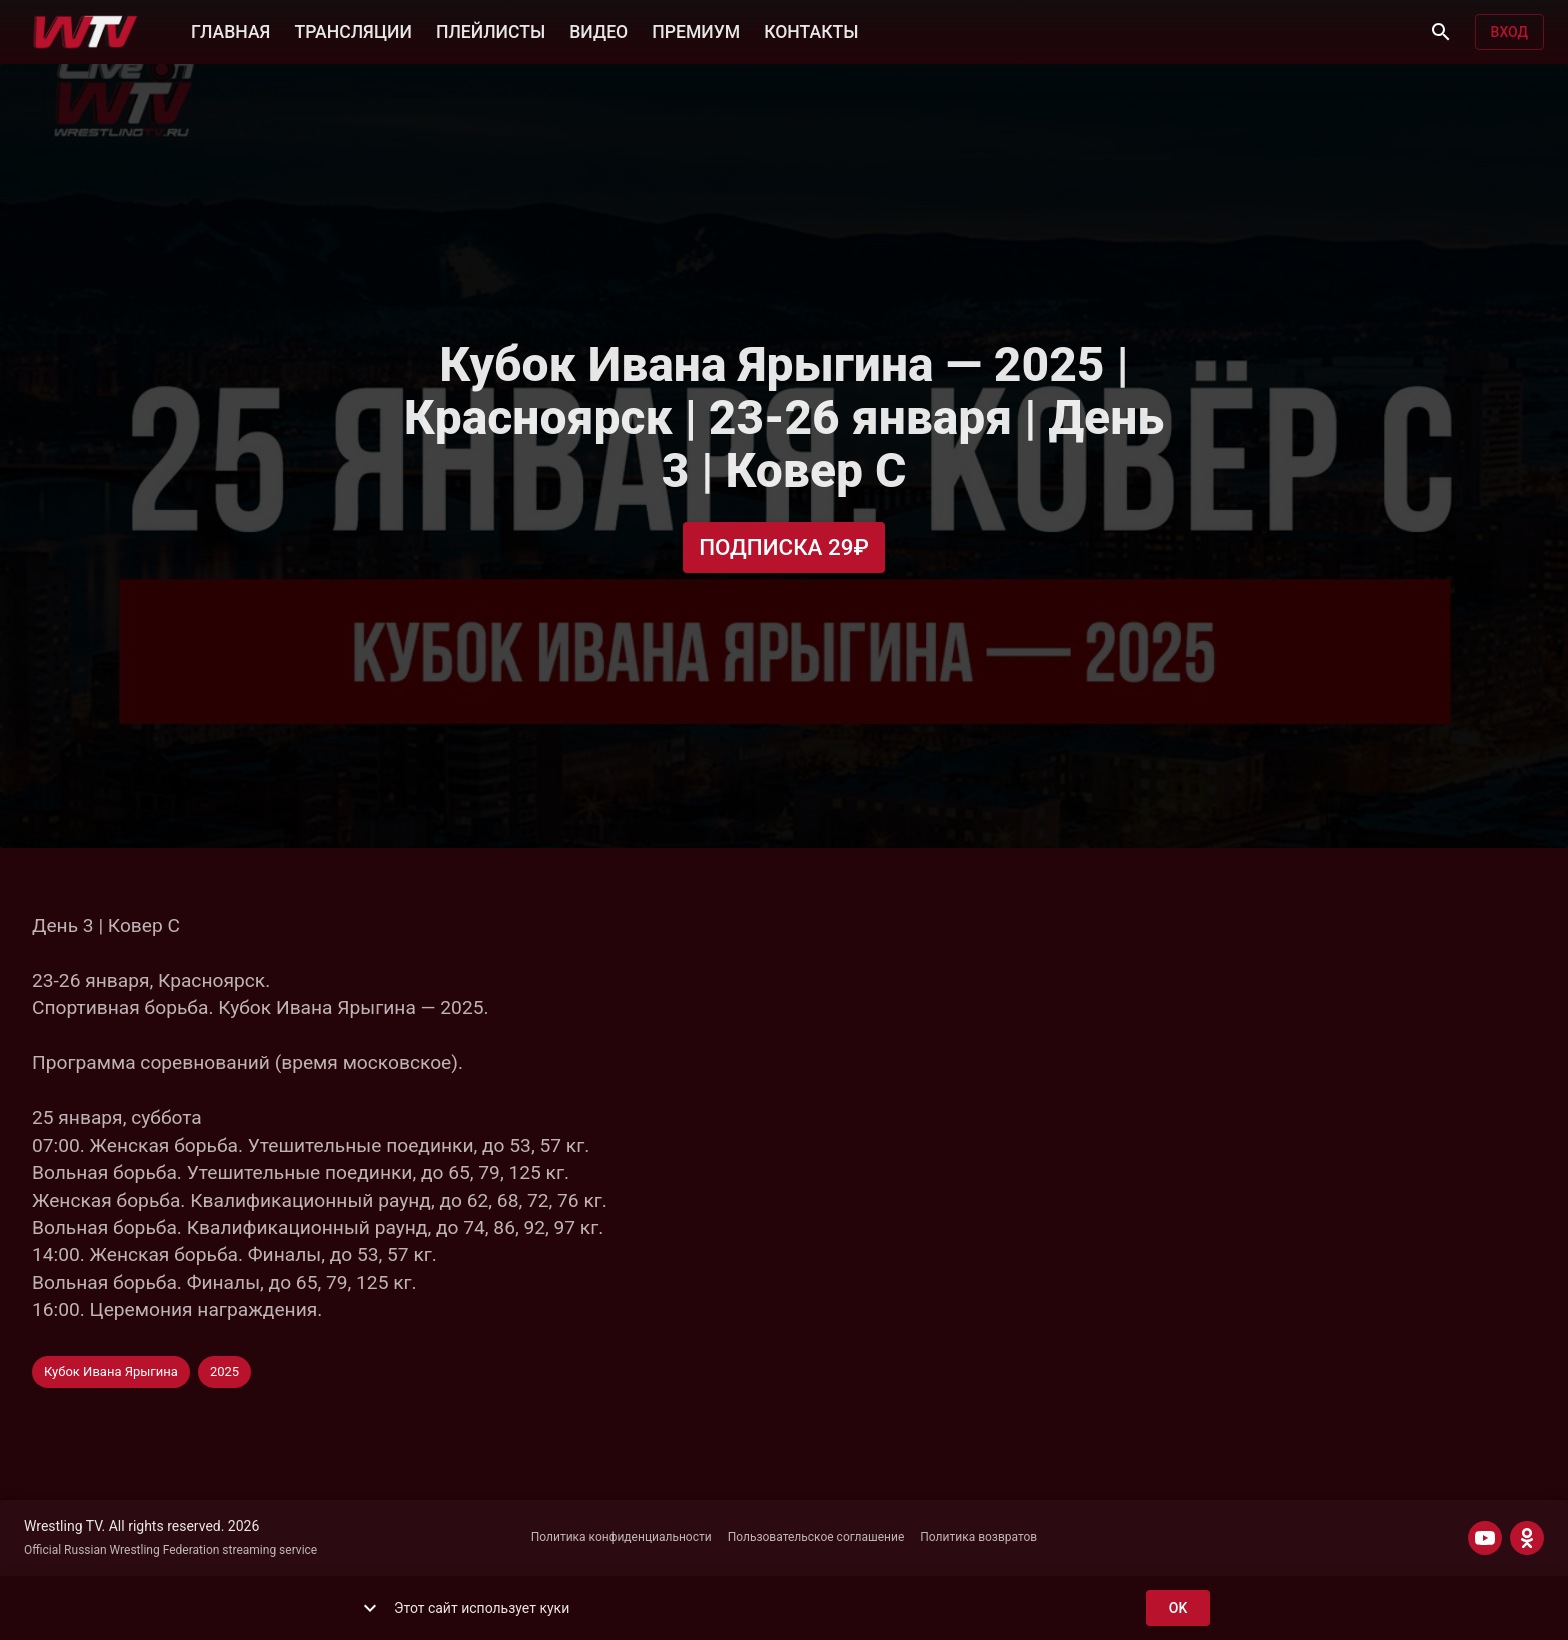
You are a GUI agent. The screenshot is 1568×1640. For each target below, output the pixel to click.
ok (1178, 1608)
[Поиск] (1441, 32)
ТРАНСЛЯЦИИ (352, 30)
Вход (1509, 32)
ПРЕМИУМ (696, 30)
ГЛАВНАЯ (230, 30)
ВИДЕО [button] (598, 30)
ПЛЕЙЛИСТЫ (490, 30)
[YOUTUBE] (1485, 1538)
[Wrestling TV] (85, 32)
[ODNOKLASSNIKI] (1527, 1538)
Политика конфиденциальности (621, 1537)
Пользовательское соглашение (816, 1537)
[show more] (370, 1608)
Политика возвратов (978, 1537)
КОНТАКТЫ (811, 30)
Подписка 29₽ (784, 547)
